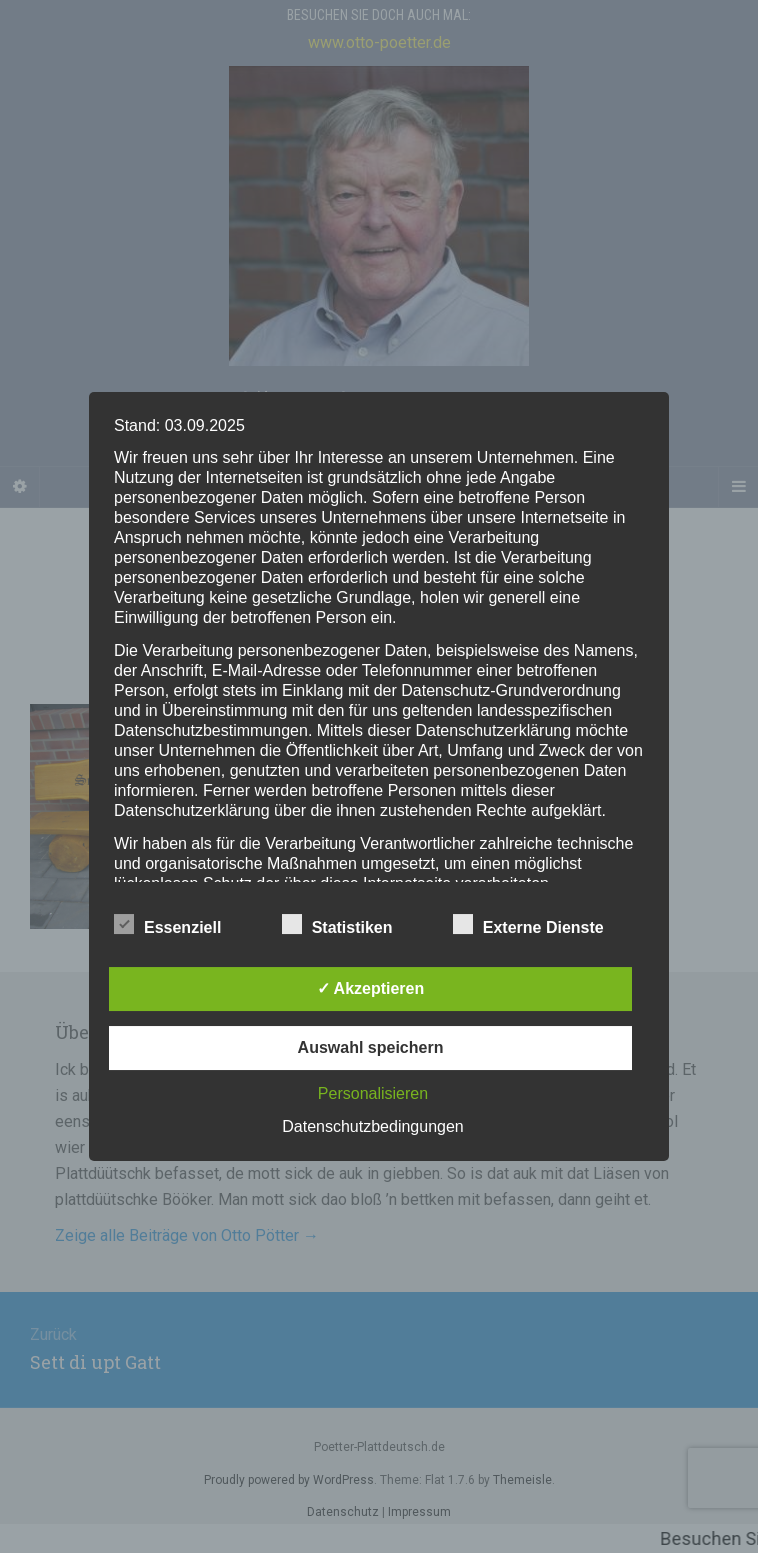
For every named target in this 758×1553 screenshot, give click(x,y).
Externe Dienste (528, 925)
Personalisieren (373, 1093)
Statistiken (337, 925)
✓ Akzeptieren (371, 988)
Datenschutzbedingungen (372, 1126)
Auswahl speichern (371, 1047)
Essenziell (167, 925)
